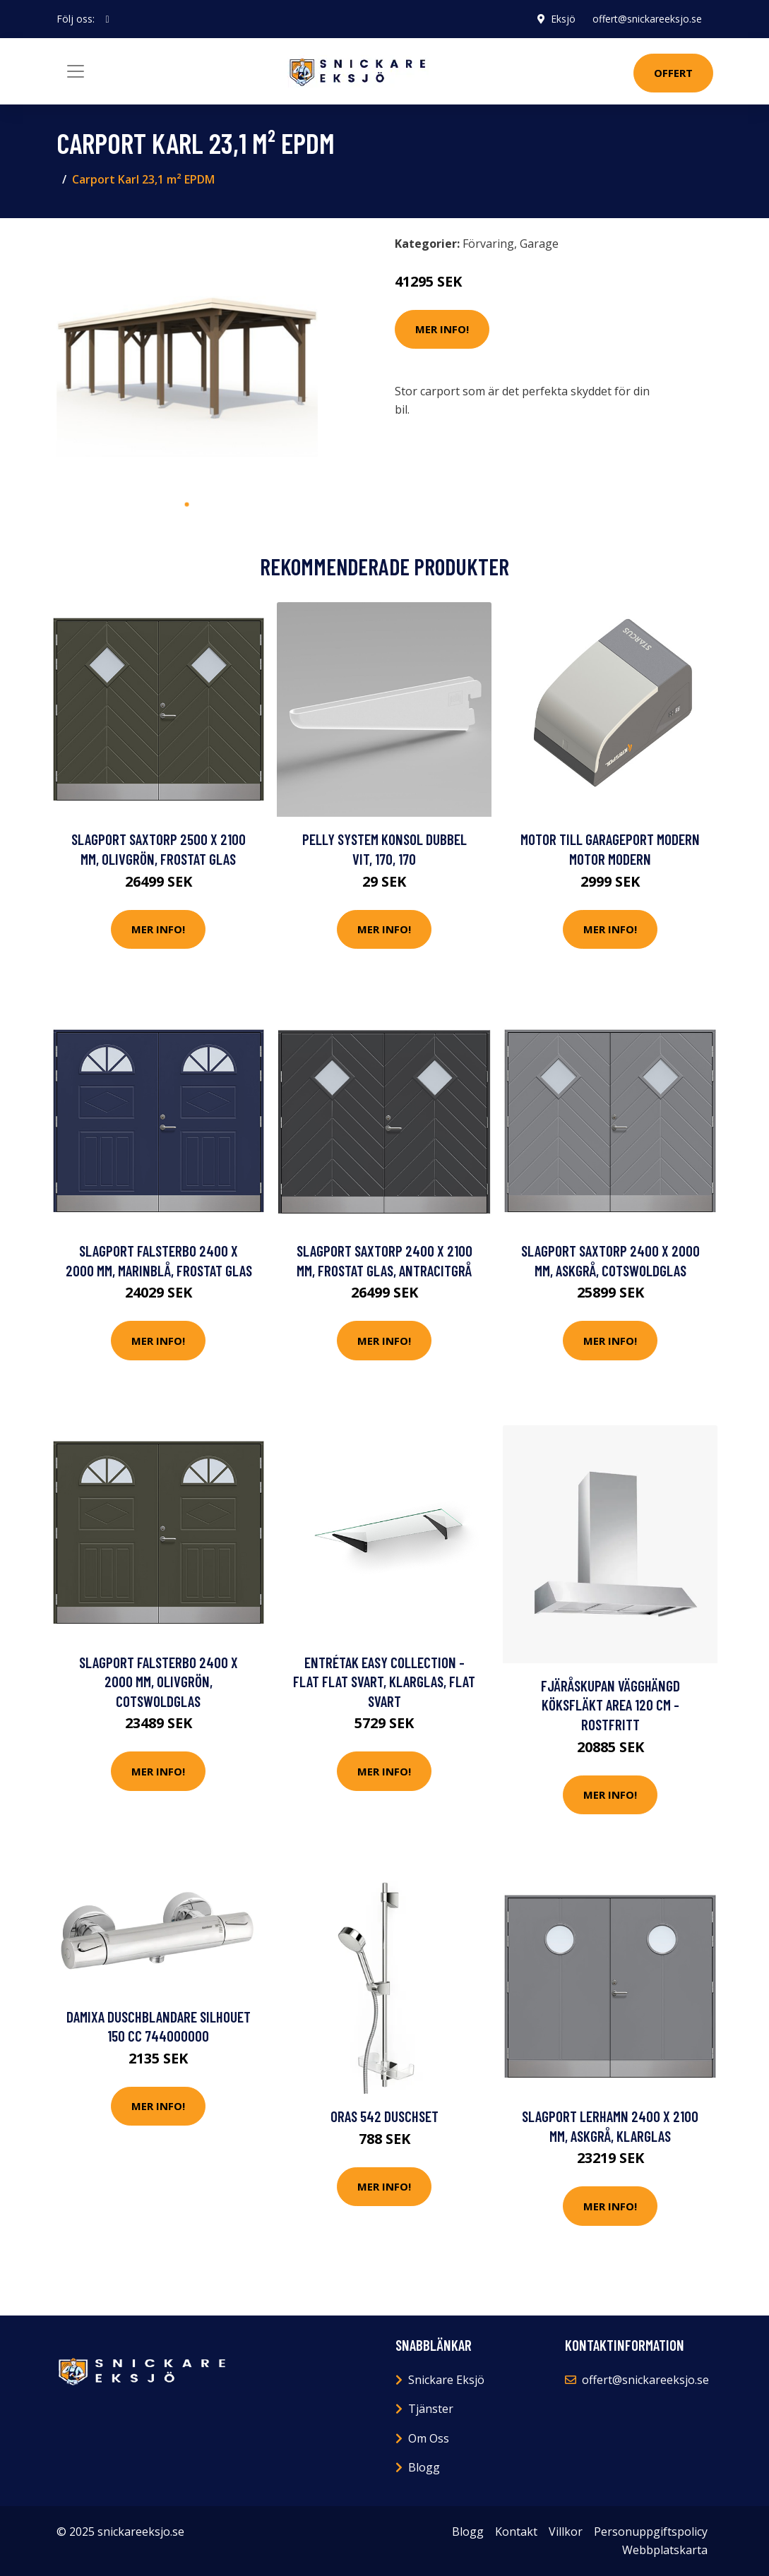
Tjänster (430, 2408)
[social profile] (107, 19)
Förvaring (488, 243)
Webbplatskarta (665, 2550)
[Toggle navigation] (75, 71)
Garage (539, 243)
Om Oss (428, 2438)
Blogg (424, 2467)
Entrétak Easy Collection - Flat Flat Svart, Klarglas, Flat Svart (384, 1681)
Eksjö (563, 18)
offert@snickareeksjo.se (647, 18)
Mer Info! (442, 329)
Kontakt (516, 2531)
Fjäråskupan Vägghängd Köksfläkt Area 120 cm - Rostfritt (610, 1705)
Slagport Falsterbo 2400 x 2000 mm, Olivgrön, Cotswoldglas (158, 1681)
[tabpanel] (187, 360)
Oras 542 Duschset (384, 2116)
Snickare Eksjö (446, 2380)
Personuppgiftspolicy (651, 2531)
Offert (673, 73)
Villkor (566, 2531)
